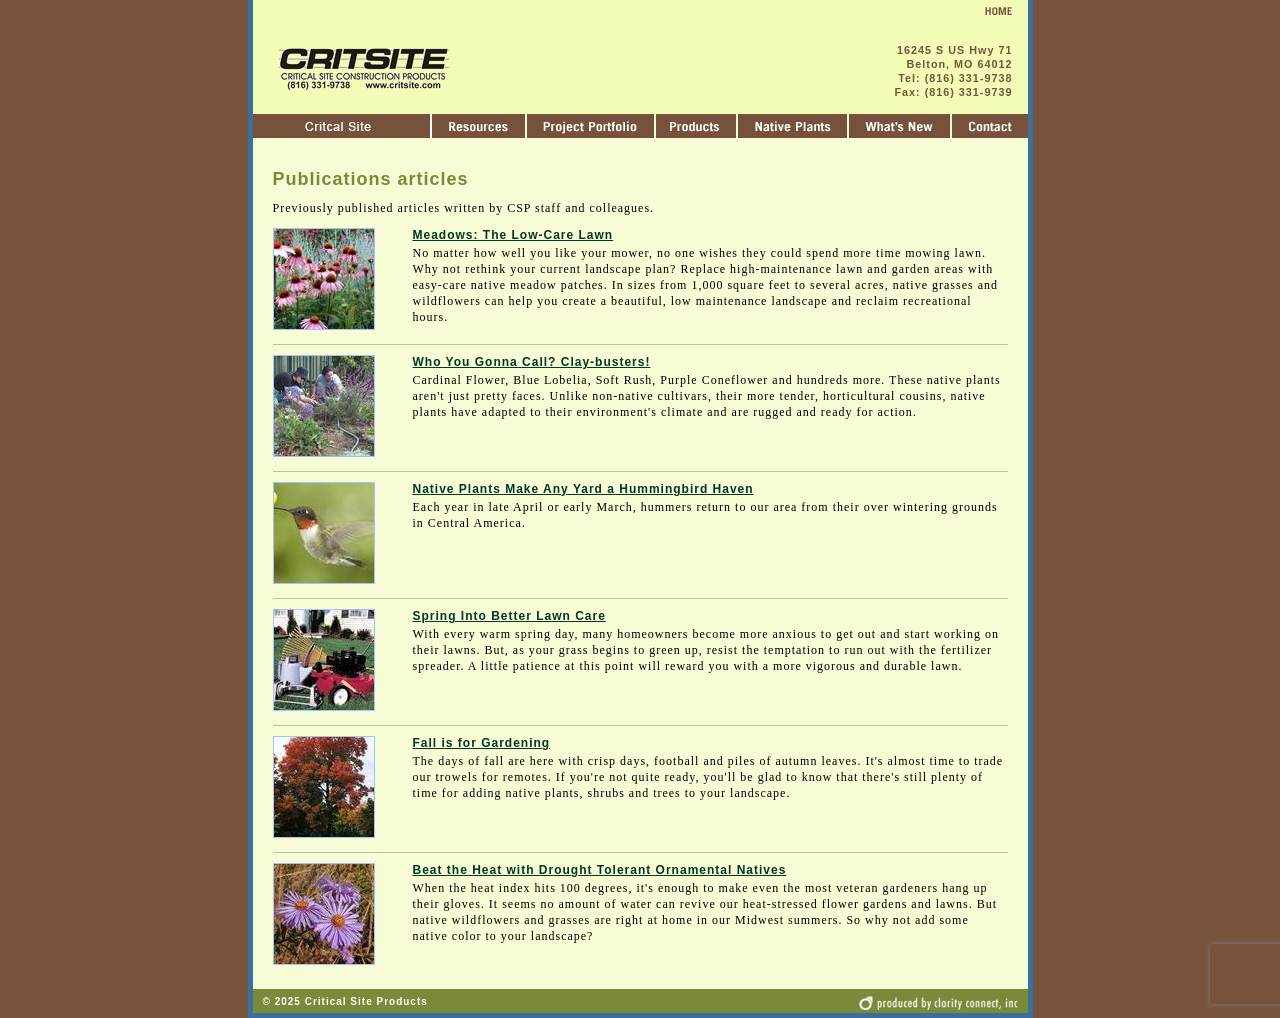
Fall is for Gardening (482, 743)
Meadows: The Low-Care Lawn (513, 235)
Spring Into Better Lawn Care (509, 616)
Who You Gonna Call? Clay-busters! (532, 362)
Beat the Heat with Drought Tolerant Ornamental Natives (600, 870)
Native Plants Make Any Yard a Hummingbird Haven (583, 489)
